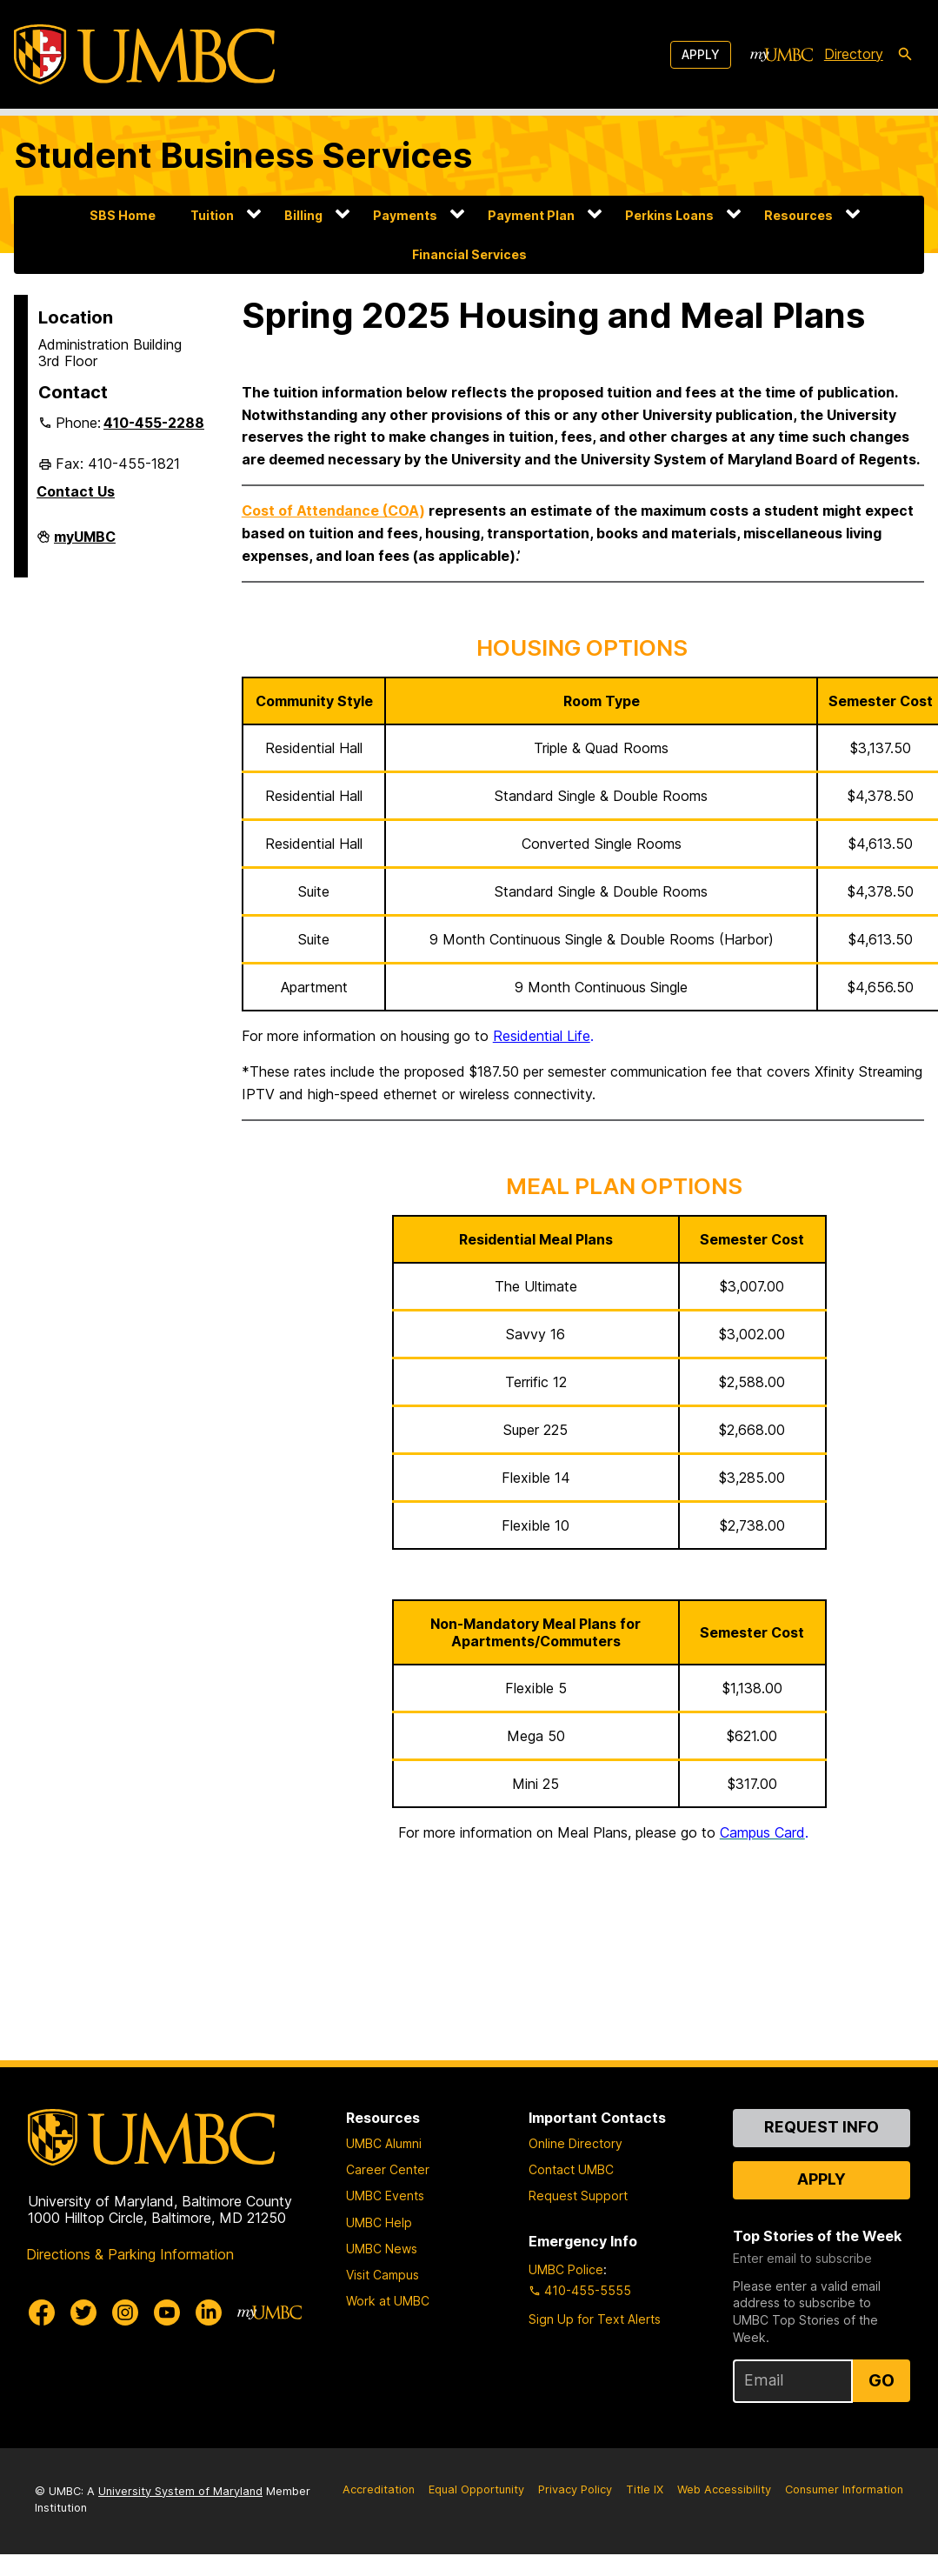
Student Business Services (243, 155)
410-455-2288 (153, 422)
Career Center (387, 2169)
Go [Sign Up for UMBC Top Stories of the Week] (881, 2380)
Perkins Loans (669, 215)
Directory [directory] (853, 54)
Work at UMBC (387, 2300)
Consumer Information (844, 2489)
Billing (303, 215)
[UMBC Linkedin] (209, 2312)
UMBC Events (385, 2195)
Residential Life (541, 1035)
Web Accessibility (724, 2489)
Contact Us (76, 491)
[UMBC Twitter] (83, 2312)
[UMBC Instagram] (125, 2312)
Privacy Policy (575, 2489)
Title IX (644, 2489)
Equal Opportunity (476, 2489)
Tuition (212, 215)
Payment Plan (531, 215)
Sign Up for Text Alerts (595, 2319)
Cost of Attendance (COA (330, 510)
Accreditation (379, 2489)
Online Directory (575, 2143)
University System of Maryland (180, 2491)
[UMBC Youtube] (167, 2312)
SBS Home (123, 215)
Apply (701, 54)
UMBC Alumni (384, 2143)
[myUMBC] (781, 55)
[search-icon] (905, 55)
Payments (405, 215)
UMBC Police (566, 2269)
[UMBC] (144, 54)
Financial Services (469, 254)
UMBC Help (379, 2222)
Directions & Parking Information (130, 2254)
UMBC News (381, 2248)
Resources (798, 215)
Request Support (578, 2195)
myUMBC (85, 543)
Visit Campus (382, 2274)
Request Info (821, 2127)
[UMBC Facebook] (42, 2312)
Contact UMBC (571, 2169)
